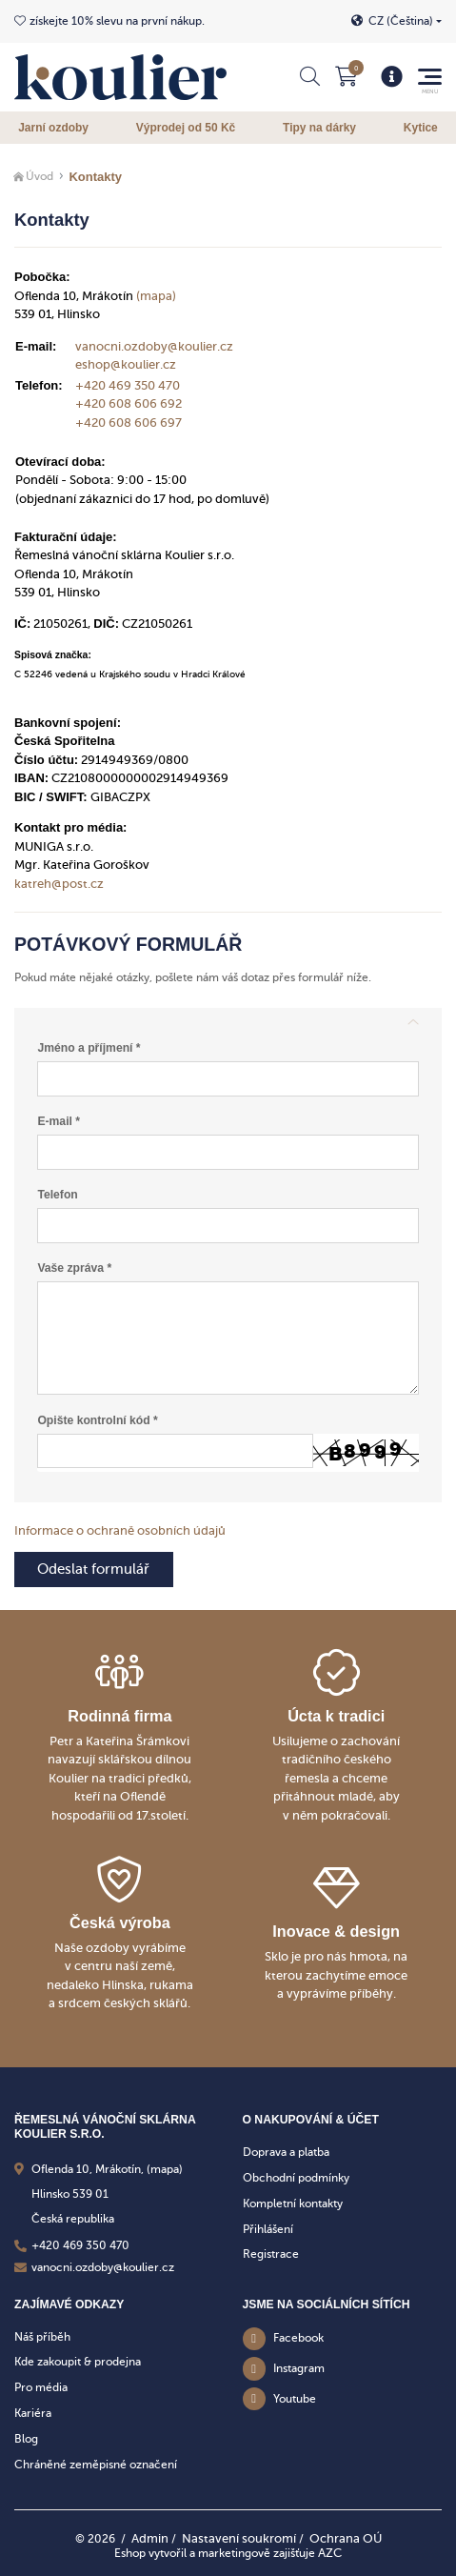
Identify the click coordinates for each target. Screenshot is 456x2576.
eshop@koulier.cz (125, 364)
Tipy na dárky (319, 127)
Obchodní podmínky (296, 2177)
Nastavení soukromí (239, 2538)
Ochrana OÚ (345, 2538)
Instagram (299, 2368)
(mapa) (156, 296)
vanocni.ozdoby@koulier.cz (154, 346)
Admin (150, 2538)
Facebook (298, 2338)
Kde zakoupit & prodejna (77, 2361)
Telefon (57, 1194)
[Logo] (120, 77)
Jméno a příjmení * (88, 1048)
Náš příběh (42, 2337)
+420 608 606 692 (128, 403)
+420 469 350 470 (127, 385)
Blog (26, 2438)
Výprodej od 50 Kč (186, 127)
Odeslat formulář (93, 1569)
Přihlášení (268, 2229)
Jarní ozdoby (53, 127)
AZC (330, 2553)
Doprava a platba (286, 2152)
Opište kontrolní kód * (97, 1420)
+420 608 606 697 (128, 422)
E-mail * (58, 1121)
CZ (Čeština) (400, 21)
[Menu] (392, 76)
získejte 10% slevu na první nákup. (117, 21)
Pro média (41, 2387)
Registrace (271, 2255)
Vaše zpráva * (74, 1268)
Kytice (421, 127)
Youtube (294, 2398)
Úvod (39, 176)
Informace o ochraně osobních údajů (120, 1530)
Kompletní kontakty (293, 2203)
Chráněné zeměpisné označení (95, 2464)
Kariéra (32, 2413)
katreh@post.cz (59, 883)
